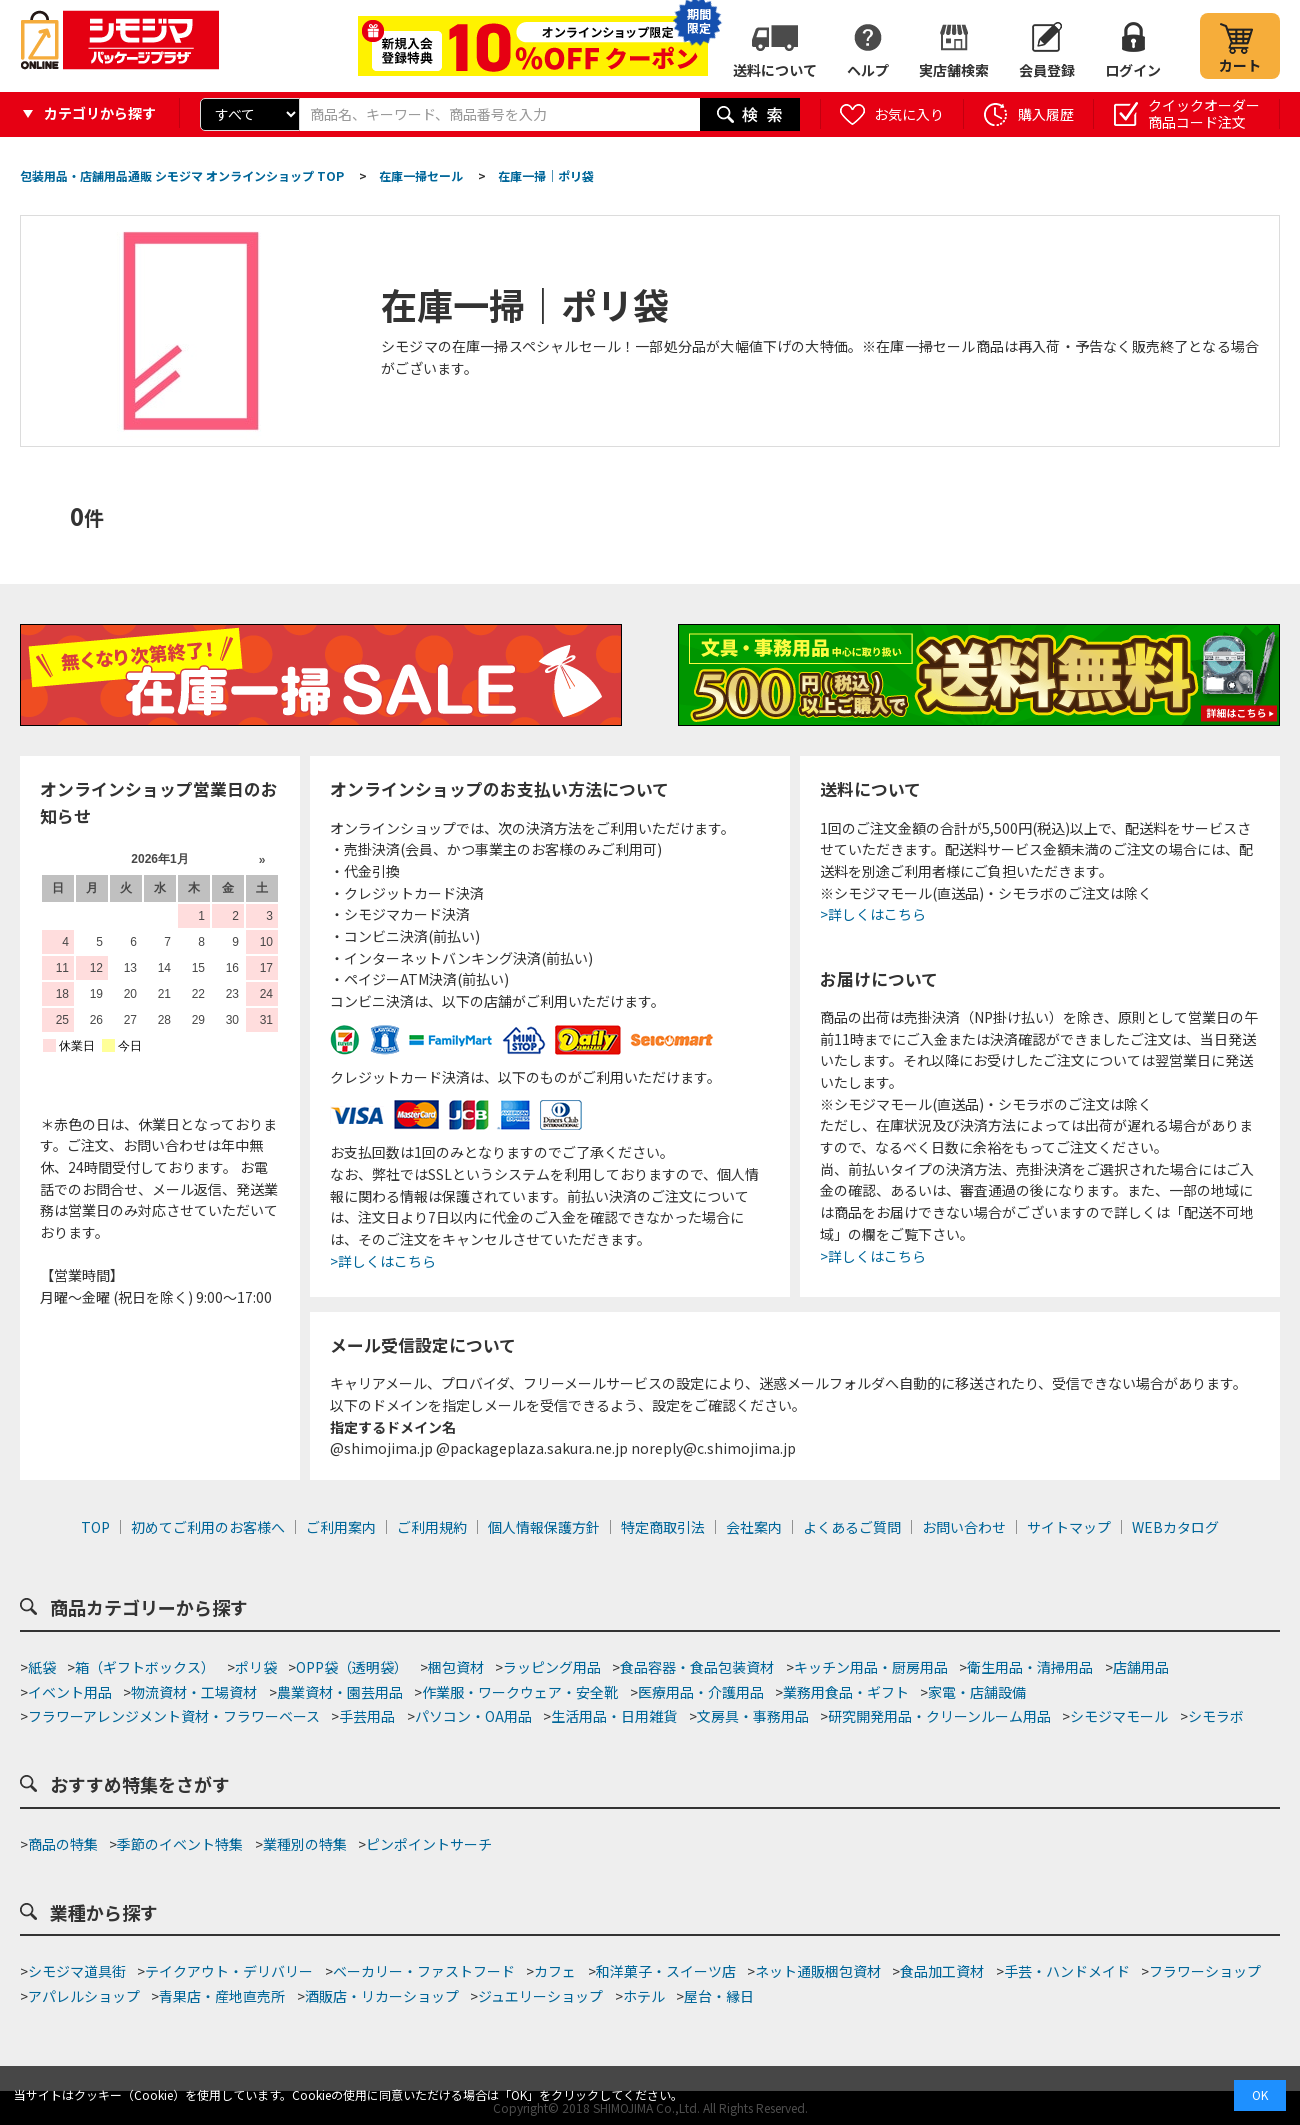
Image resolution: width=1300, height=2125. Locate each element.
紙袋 (42, 1667)
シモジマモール (1119, 1716)
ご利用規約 (432, 1527)
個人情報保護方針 (544, 1527)
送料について (775, 70)
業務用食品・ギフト (846, 1692)
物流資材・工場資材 (194, 1692)
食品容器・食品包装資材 (697, 1667)
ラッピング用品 (552, 1667)
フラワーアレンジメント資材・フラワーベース (174, 1716)
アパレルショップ (84, 1996)
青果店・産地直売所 (222, 1996)
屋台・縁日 (719, 1996)
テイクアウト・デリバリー (229, 1971)
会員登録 (1047, 70)
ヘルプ (868, 70)
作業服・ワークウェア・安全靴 (520, 1692)
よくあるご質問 (852, 1527)
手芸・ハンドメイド (1067, 1971)
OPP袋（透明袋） (352, 1667)
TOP (95, 1527)
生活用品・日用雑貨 (614, 1716)
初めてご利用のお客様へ (208, 1527)
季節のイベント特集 (180, 1844)
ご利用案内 (341, 1527)
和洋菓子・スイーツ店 (666, 1971)
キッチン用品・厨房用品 (871, 1667)
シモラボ (1216, 1716)
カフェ (555, 1971)
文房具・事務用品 (753, 1716)
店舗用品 (1141, 1667)
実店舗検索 (954, 70)
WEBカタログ (1175, 1527)
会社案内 (754, 1527)
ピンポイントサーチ (429, 1844)
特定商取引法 (663, 1527)
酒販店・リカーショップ (382, 1996)
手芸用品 (367, 1716)
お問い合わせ (964, 1527)
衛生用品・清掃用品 (1030, 1667)
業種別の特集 (305, 1844)
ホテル (644, 1996)
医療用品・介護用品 (701, 1692)
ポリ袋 (256, 1667)
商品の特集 (63, 1844)
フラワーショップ (1205, 1971)
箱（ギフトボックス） (145, 1667)
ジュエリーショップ (540, 1996)
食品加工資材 (942, 1971)
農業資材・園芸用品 (340, 1692)
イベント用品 (70, 1692)
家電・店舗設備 (977, 1692)
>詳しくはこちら (383, 1261)
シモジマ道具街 (77, 1971)
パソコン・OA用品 (473, 1716)
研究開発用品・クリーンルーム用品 (939, 1716)
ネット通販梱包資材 (818, 1971)
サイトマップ (1069, 1527)
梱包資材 (456, 1667)
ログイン (1133, 70)
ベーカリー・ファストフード (424, 1971)
